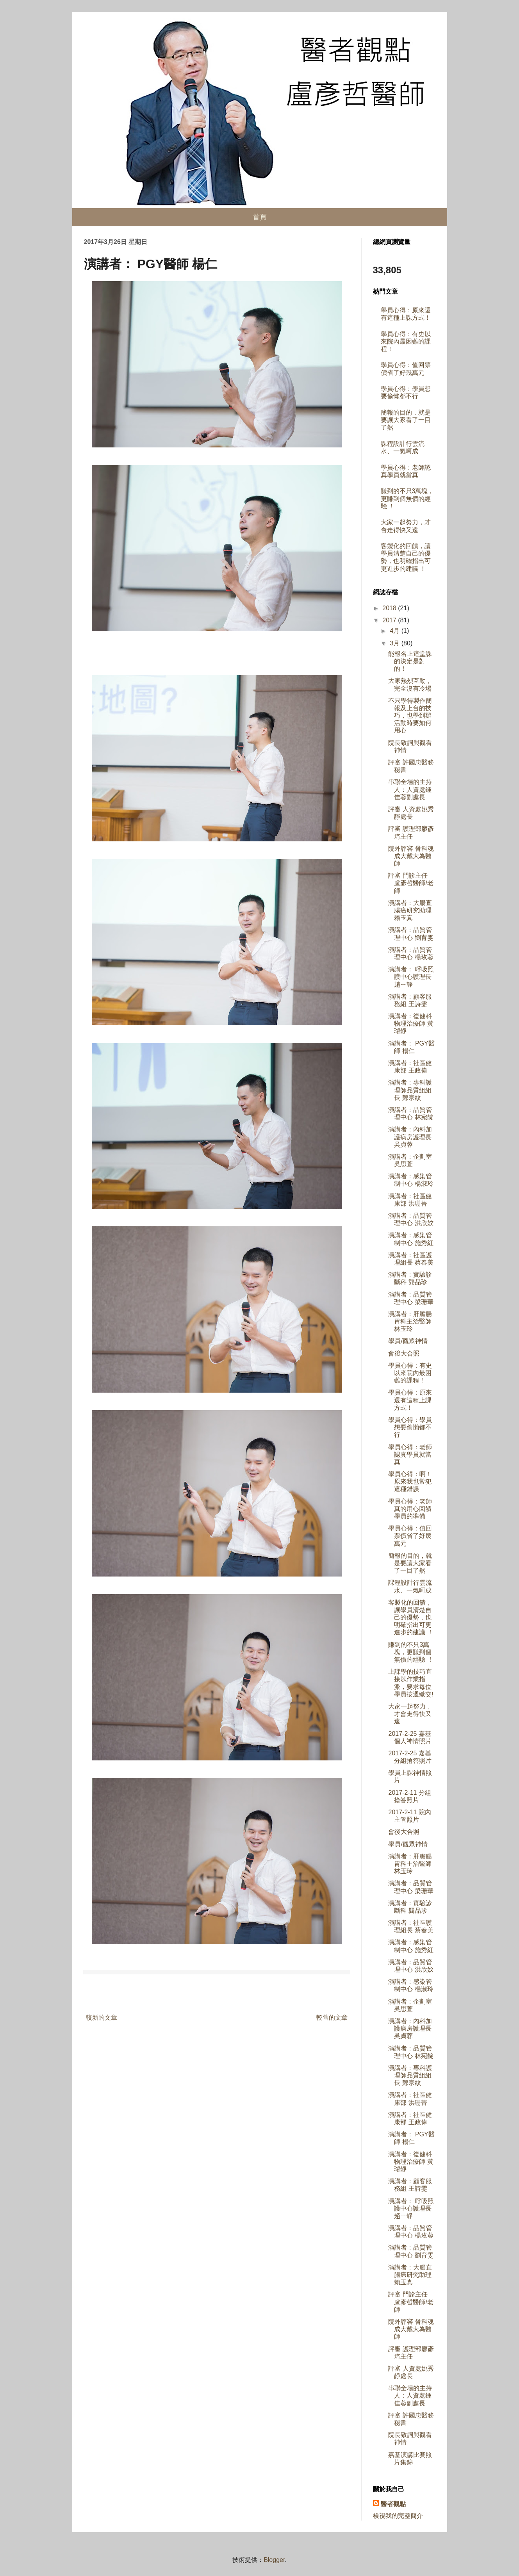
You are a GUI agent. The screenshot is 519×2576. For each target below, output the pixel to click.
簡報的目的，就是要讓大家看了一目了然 (406, 420)
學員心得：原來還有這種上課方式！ (410, 1400)
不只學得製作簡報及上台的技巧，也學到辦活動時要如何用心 (410, 715)
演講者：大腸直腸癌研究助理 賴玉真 (410, 910)
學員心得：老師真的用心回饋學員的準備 (410, 1509)
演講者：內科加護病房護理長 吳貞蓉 (410, 1136)
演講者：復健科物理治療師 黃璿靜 (410, 1023)
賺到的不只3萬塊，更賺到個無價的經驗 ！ (407, 498)
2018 (390, 608)
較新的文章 (101, 2017)
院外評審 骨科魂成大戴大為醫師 (410, 856)
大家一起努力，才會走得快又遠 (410, 1713)
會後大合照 (403, 1353)
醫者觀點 (393, 2504)
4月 (395, 630)
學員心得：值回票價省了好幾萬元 (410, 1535)
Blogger (274, 2559)
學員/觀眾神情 (407, 1341)
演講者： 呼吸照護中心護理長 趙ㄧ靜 (410, 976)
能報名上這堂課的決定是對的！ (410, 661)
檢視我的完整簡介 (398, 2515)
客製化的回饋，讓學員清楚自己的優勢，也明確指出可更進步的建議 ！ (410, 1617)
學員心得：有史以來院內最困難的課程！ (406, 341)
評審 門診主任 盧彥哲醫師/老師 (410, 883)
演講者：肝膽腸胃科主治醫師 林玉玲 (410, 1321)
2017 (390, 620)
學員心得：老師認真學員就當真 (410, 1454)
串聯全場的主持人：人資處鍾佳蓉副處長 (410, 789)
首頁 (260, 217)
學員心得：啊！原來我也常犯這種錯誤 (410, 1481)
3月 (395, 643)
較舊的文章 (332, 2017)
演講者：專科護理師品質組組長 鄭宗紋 (410, 1090)
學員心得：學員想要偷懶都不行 (410, 1427)
